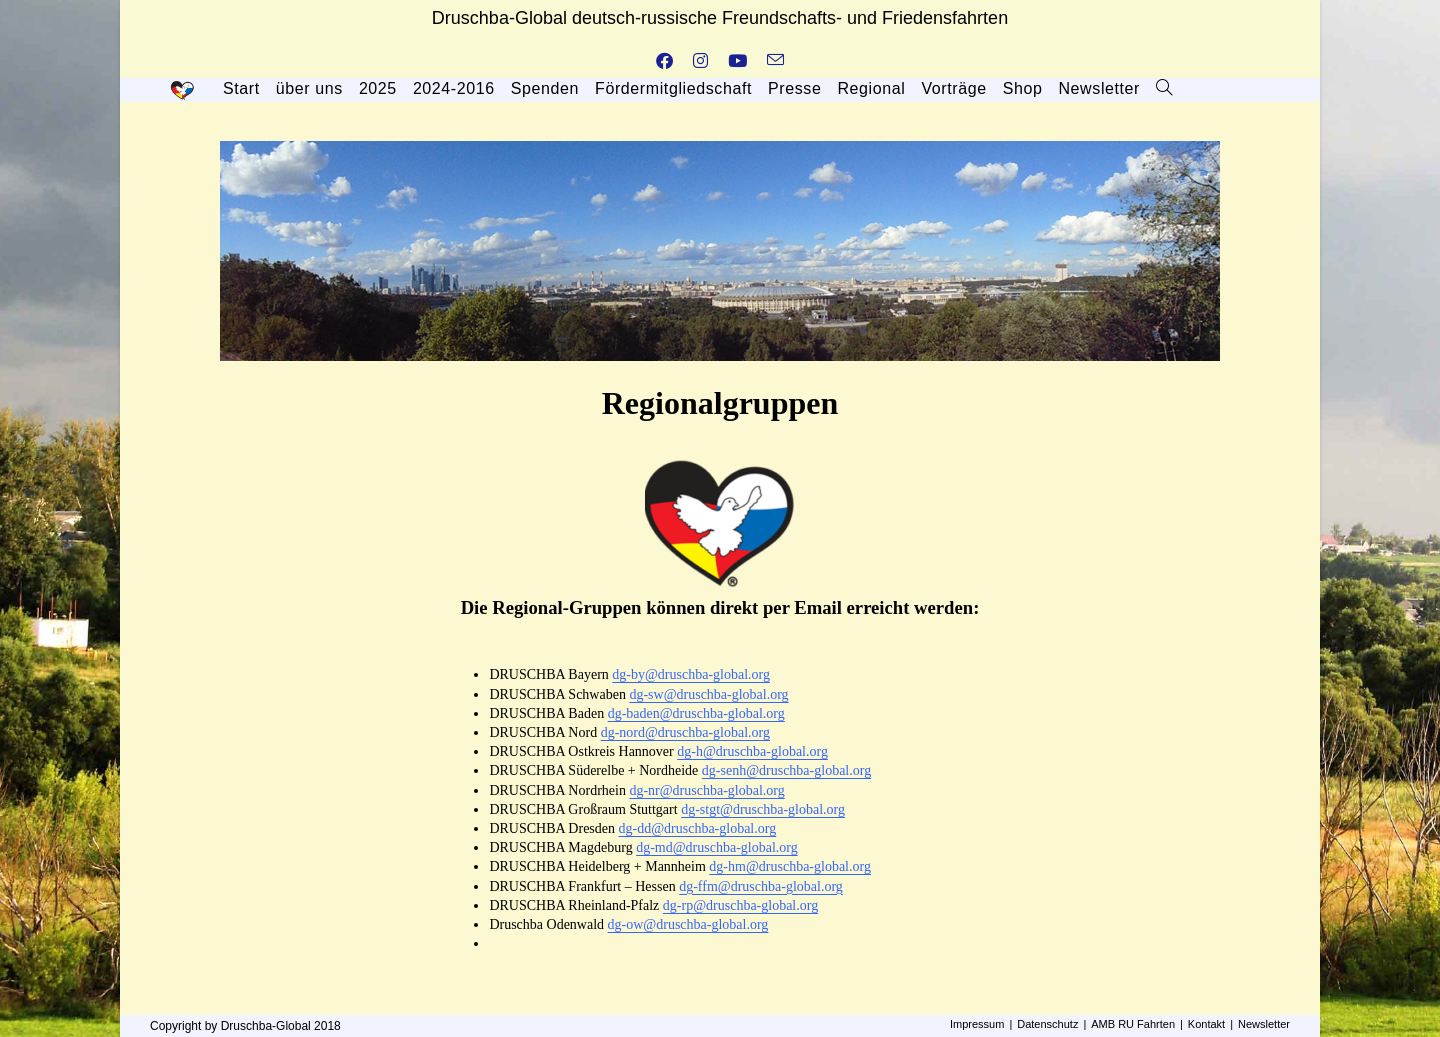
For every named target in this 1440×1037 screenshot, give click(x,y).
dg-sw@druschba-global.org (708, 694)
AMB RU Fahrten (1133, 1024)
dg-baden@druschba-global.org (696, 713)
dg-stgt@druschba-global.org (763, 809)
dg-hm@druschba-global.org (790, 866)
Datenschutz (1047, 1024)
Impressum (977, 1024)
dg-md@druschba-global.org (717, 847)
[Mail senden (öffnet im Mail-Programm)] (775, 62)
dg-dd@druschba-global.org (698, 828)
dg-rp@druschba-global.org (740, 905)
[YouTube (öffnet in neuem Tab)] (737, 62)
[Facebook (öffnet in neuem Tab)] (664, 62)
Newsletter (1264, 1024)
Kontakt (1206, 1024)
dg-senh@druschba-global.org (786, 770)
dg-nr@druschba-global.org (706, 790)
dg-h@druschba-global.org (752, 751)
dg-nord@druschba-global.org (685, 732)
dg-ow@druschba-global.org (688, 924)
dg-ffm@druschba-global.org (761, 886)
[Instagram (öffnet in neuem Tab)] (700, 62)
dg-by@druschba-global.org (691, 674)
